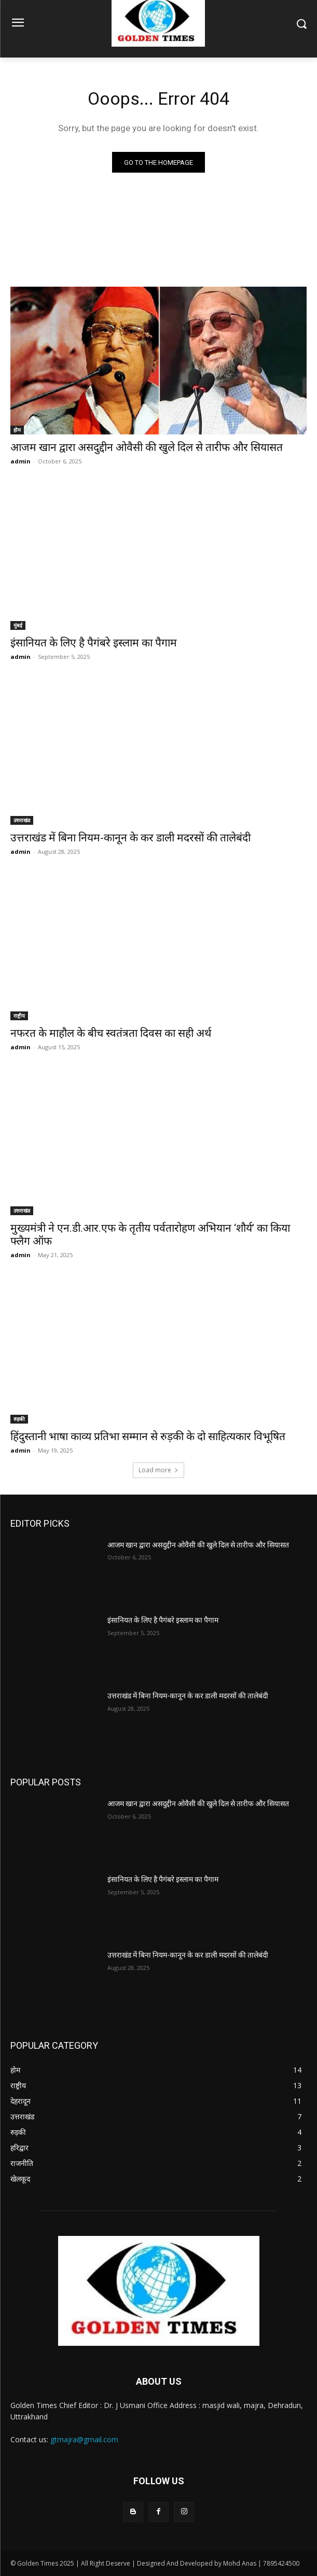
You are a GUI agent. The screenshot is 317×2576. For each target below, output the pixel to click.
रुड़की (19, 1419)
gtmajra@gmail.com (84, 2439)
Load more (158, 1470)
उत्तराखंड (21, 820)
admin (20, 461)
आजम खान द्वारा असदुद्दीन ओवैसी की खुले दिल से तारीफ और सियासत (146, 447)
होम (17, 429)
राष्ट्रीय (19, 1015)
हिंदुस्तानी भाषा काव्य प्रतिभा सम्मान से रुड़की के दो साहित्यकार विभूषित (147, 1436)
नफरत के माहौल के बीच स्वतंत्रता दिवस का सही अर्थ (110, 1033)
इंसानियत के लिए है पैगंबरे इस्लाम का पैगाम (93, 643)
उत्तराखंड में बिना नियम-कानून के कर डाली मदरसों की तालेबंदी (130, 838)
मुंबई (17, 625)
